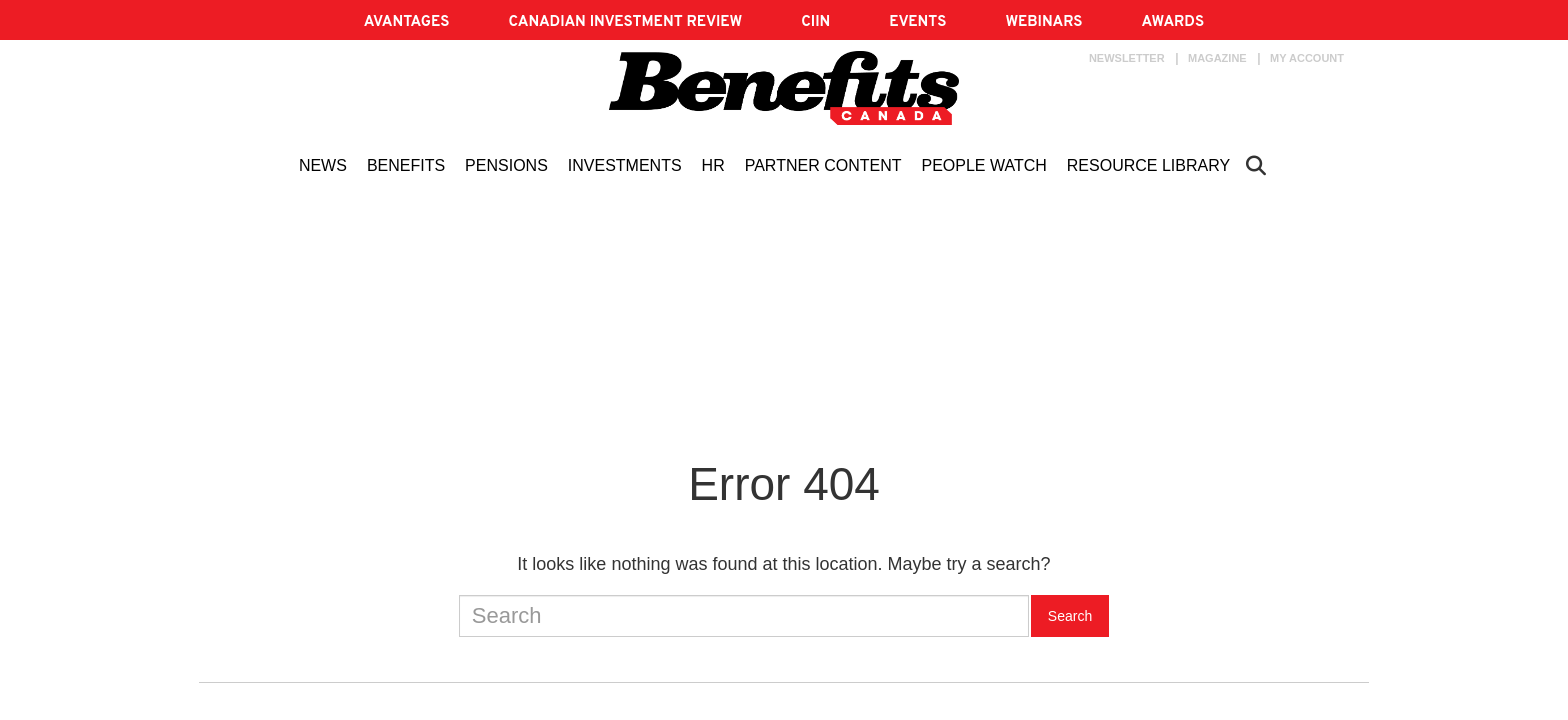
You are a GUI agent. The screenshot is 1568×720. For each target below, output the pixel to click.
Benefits (406, 165)
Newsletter (1127, 58)
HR (713, 165)
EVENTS (917, 22)
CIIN (815, 22)
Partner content (823, 165)
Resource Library (1148, 165)
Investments (625, 165)
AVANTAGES (407, 22)
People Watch (983, 165)
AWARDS (1172, 22)
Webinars (1043, 22)
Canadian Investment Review (625, 22)
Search (1070, 616)
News (323, 165)
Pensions (506, 165)
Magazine (1217, 58)
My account (1307, 58)
